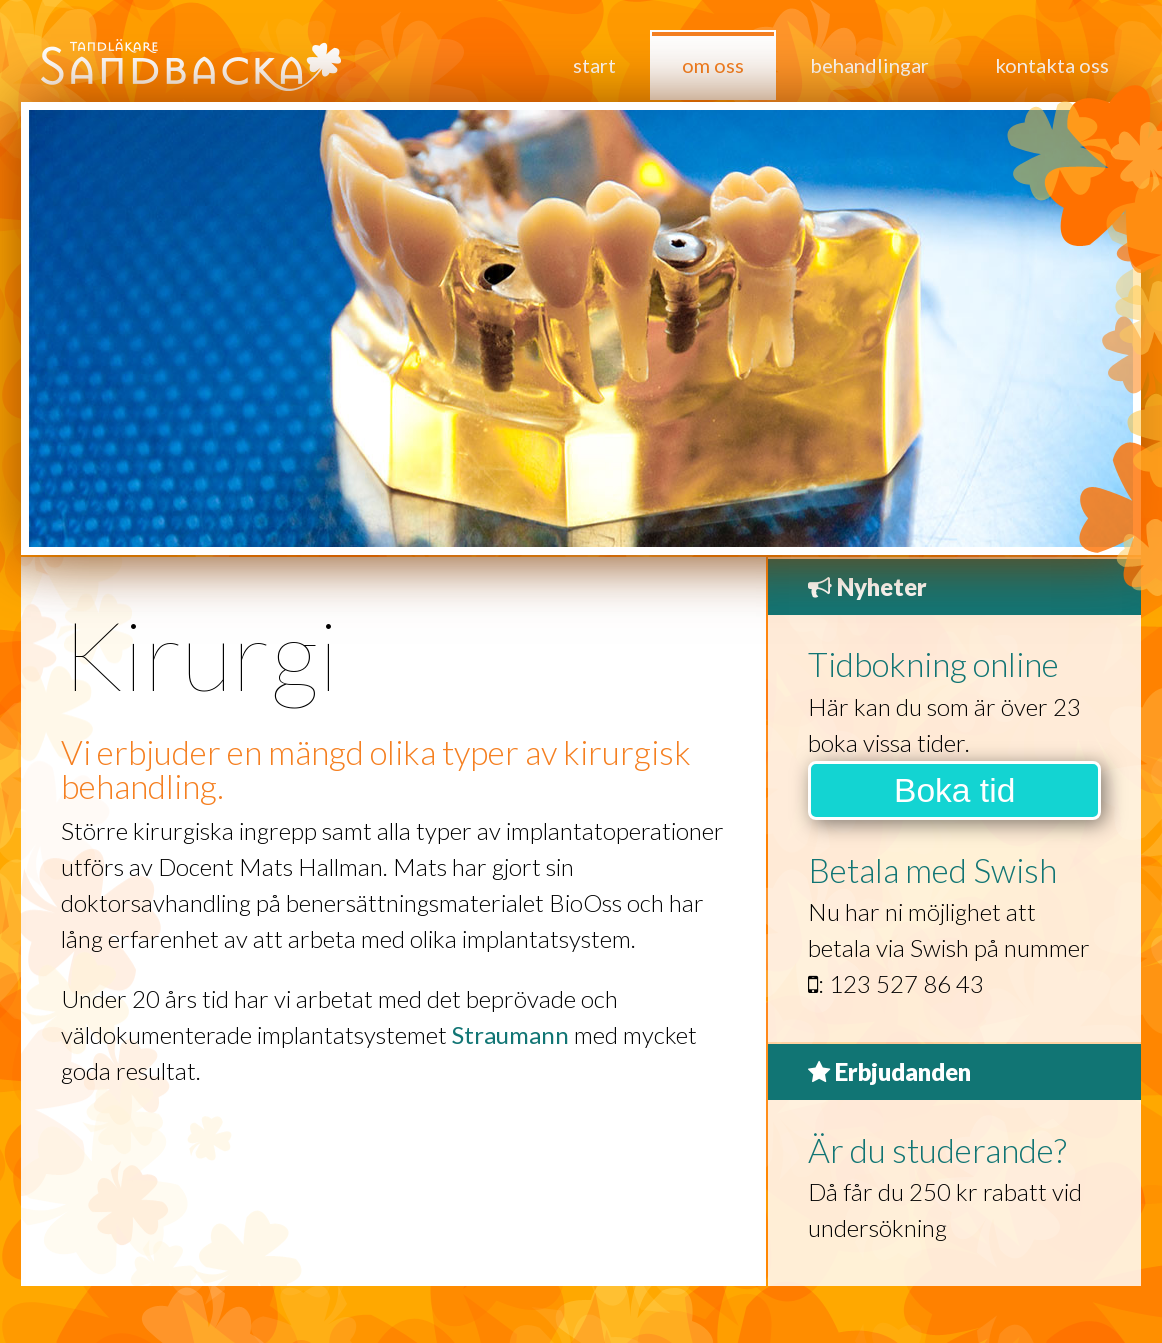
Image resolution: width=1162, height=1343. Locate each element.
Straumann (510, 1034)
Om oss (713, 65)
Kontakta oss (1052, 65)
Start (594, 65)
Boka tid (954, 790)
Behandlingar (869, 65)
